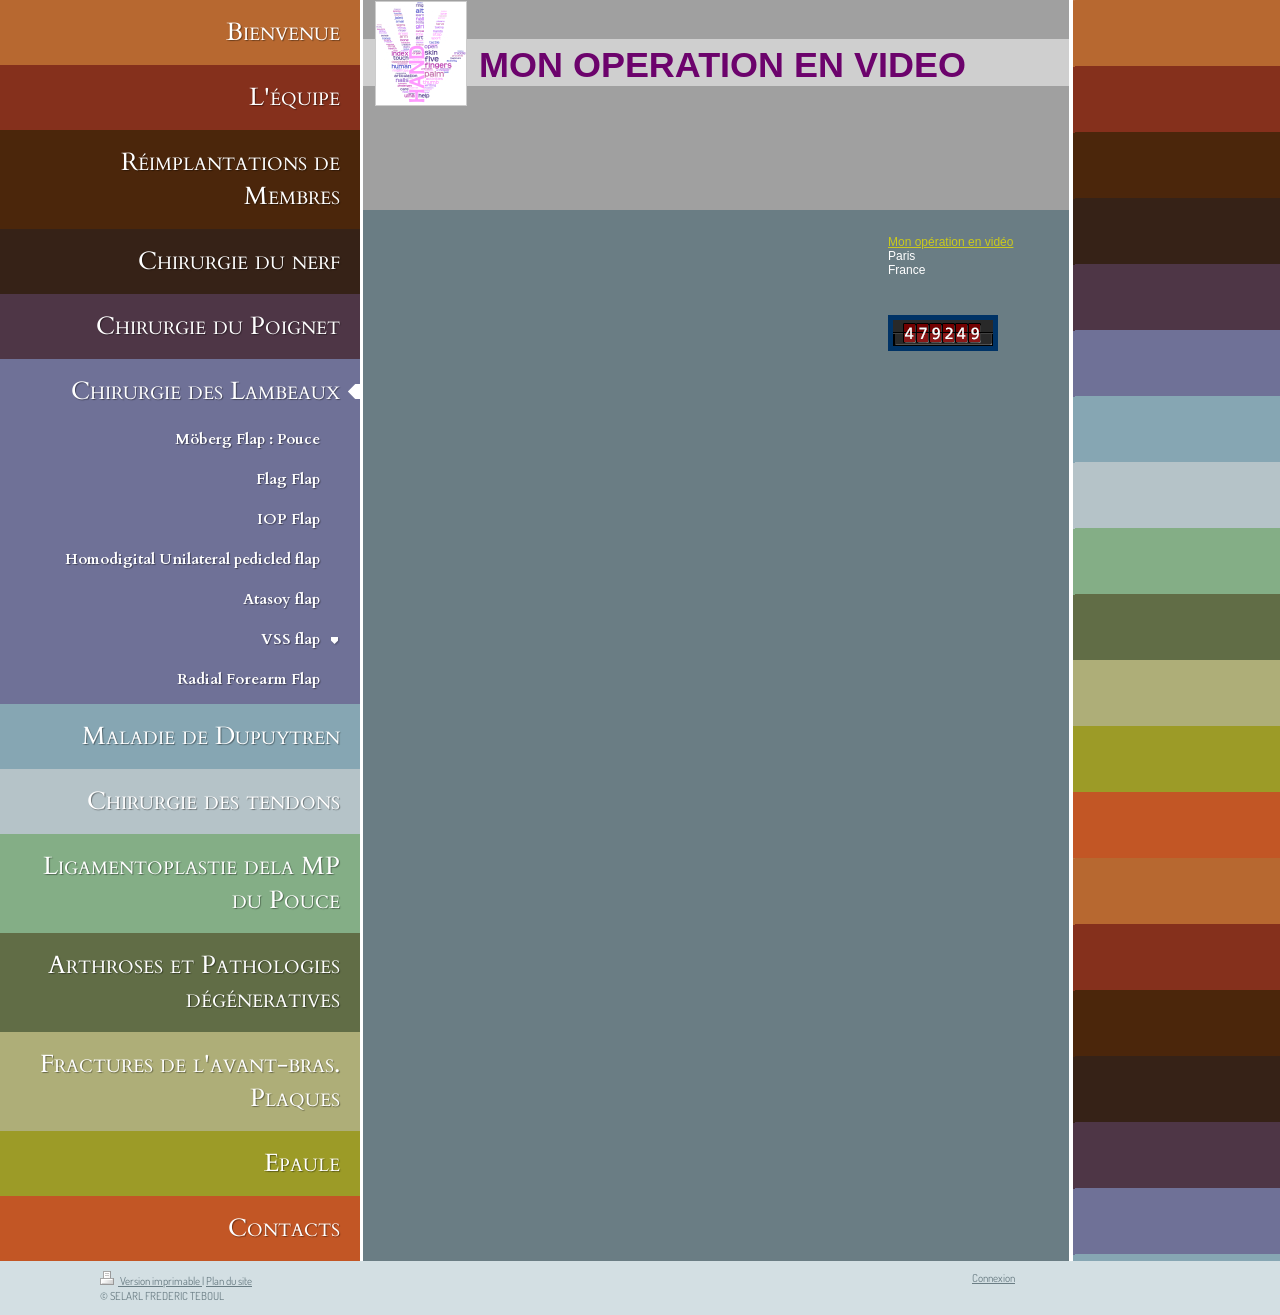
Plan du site (229, 1281)
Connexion (993, 1278)
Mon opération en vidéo (950, 242)
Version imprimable (151, 1281)
